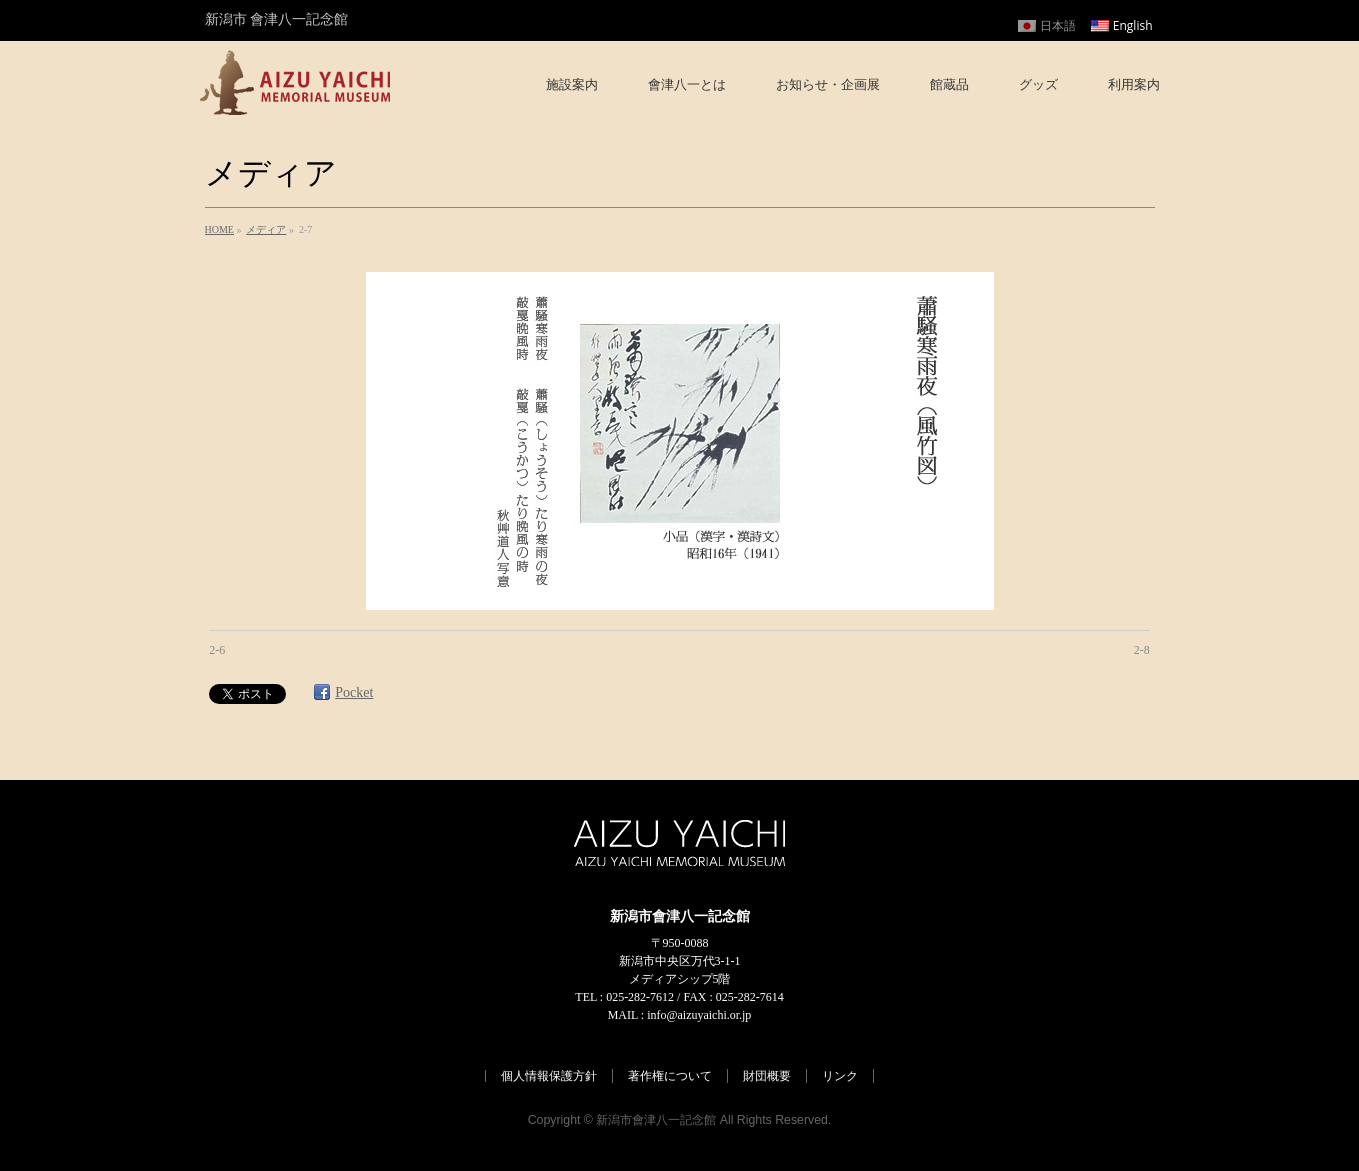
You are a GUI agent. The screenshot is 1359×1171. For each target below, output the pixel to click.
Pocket (354, 692)
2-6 (217, 650)
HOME (219, 229)
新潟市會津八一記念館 (656, 1120)
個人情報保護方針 (549, 1076)
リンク (840, 1076)
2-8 (1142, 650)
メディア (266, 229)
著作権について (670, 1076)
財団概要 (767, 1076)
